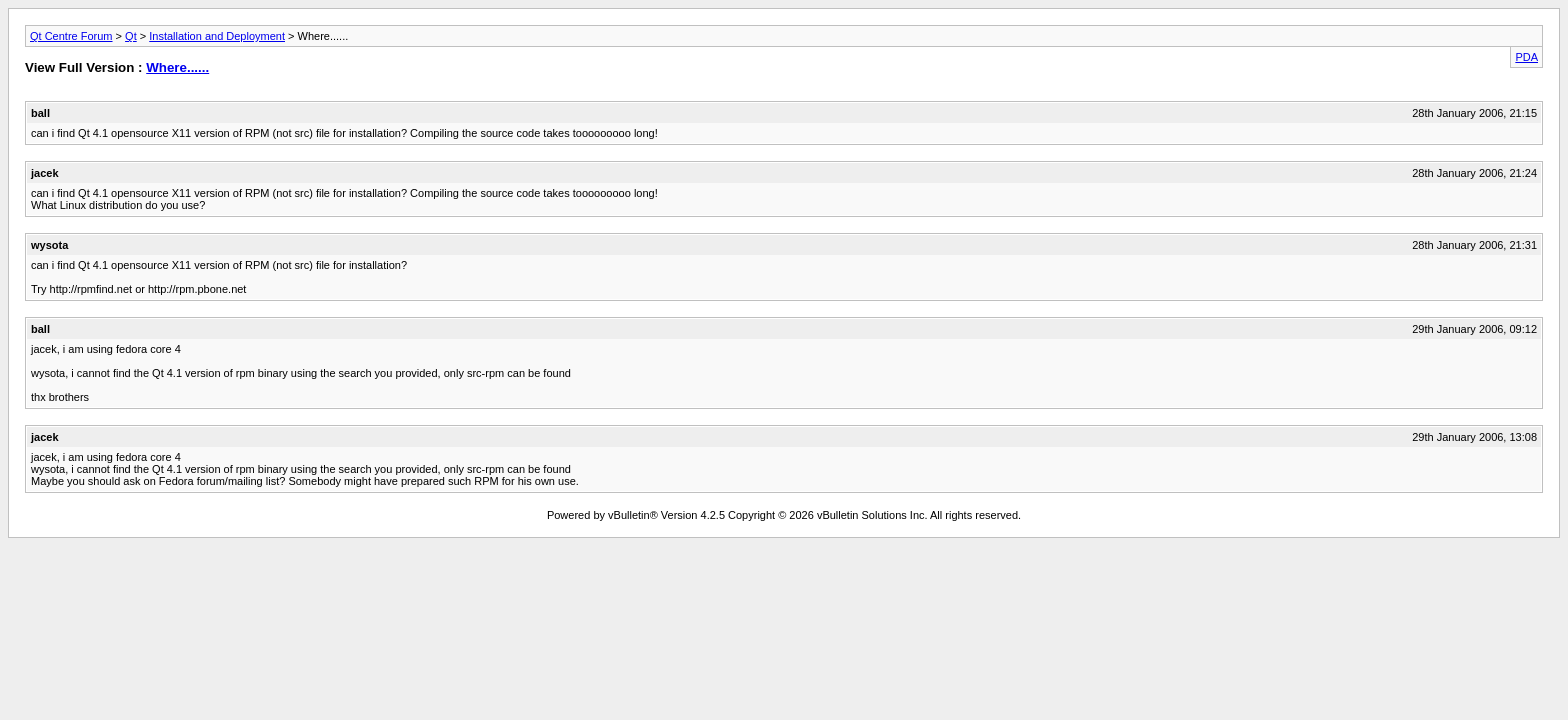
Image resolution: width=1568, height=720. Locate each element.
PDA (1526, 57)
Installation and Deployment (217, 36)
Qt (131, 36)
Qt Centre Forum (71, 36)
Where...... (177, 67)
